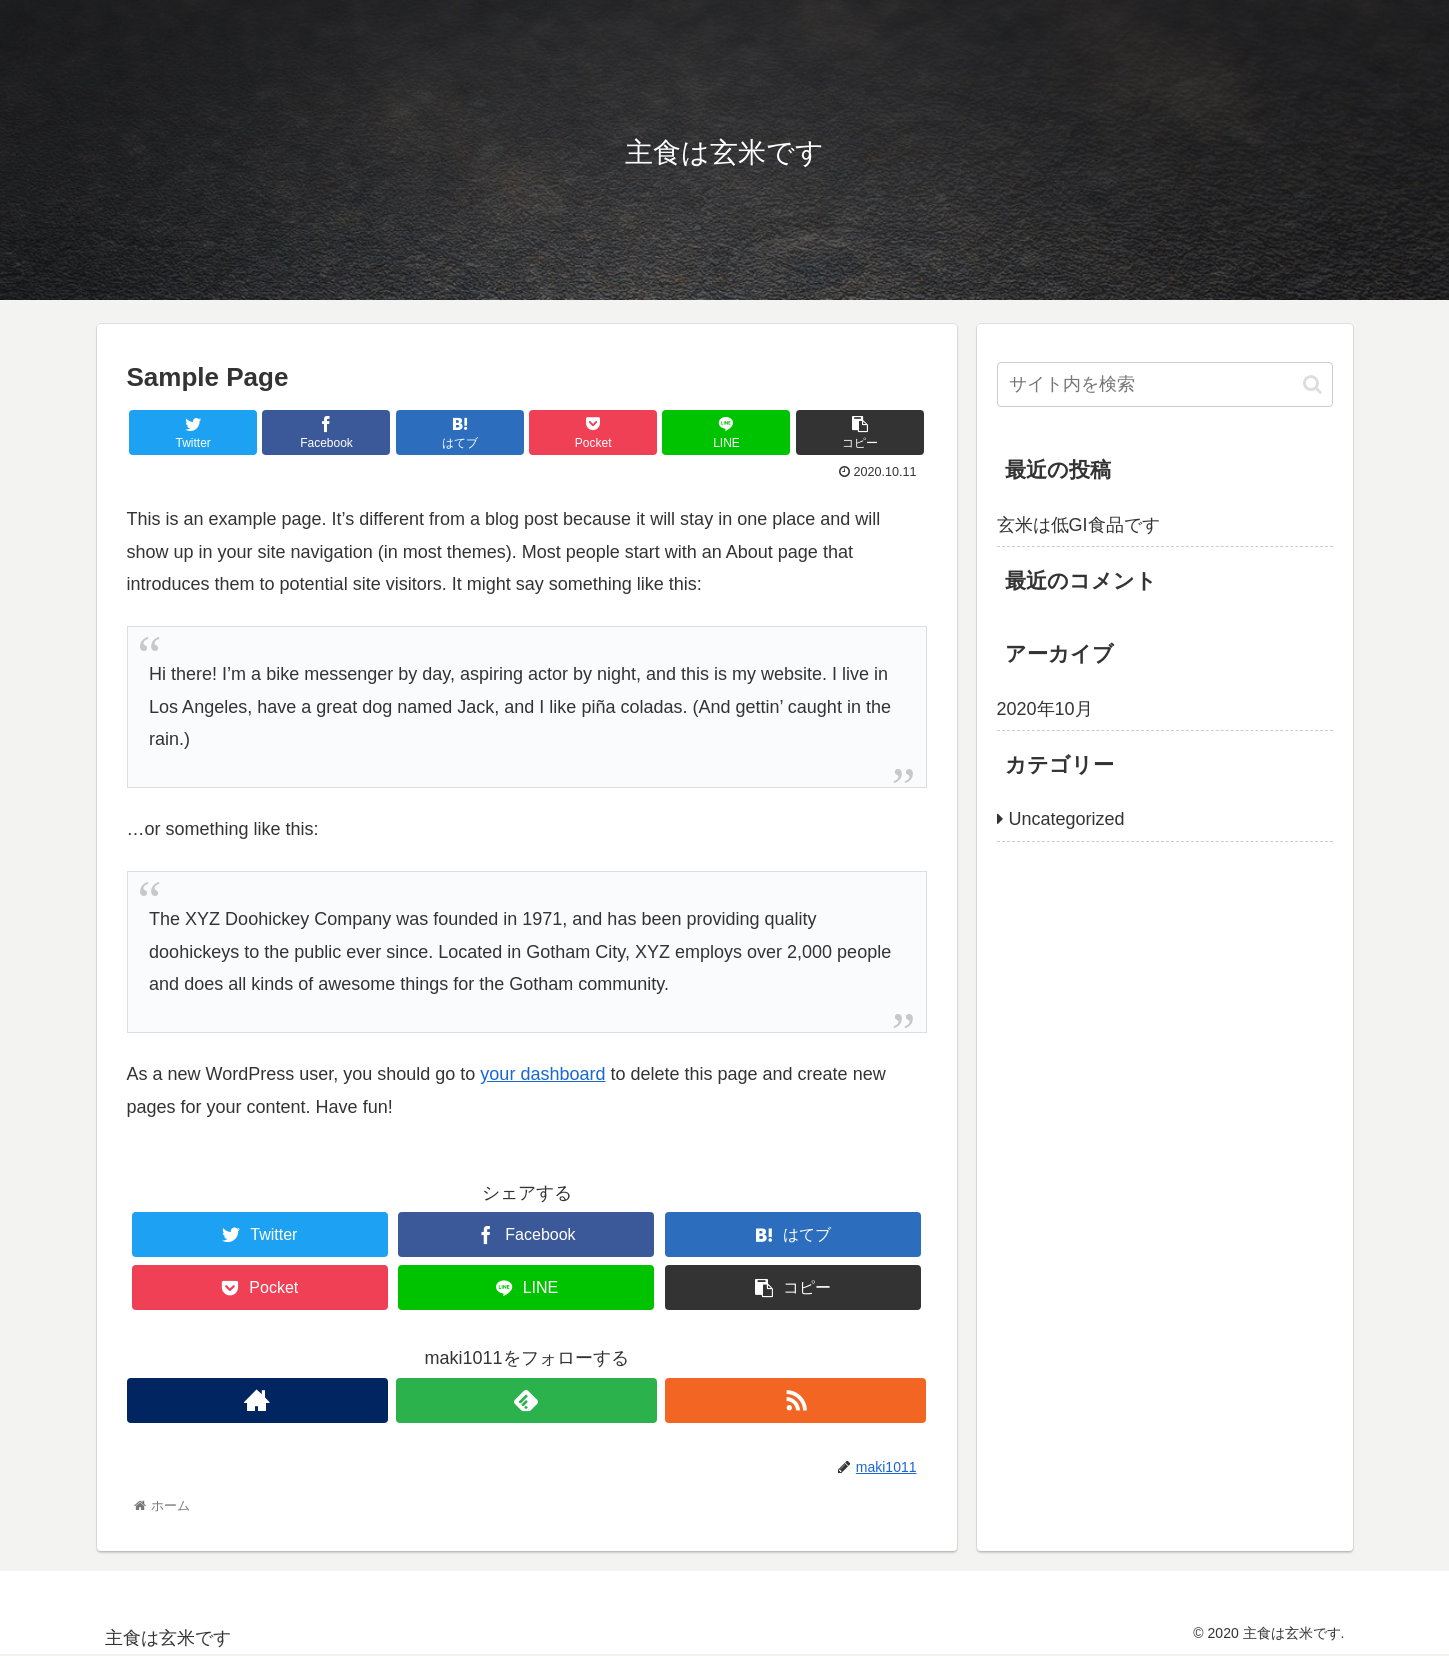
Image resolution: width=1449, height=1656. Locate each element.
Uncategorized (1067, 819)
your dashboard (542, 1074)
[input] (1165, 384)
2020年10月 (1045, 709)
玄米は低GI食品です (1078, 525)
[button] (1312, 384)
